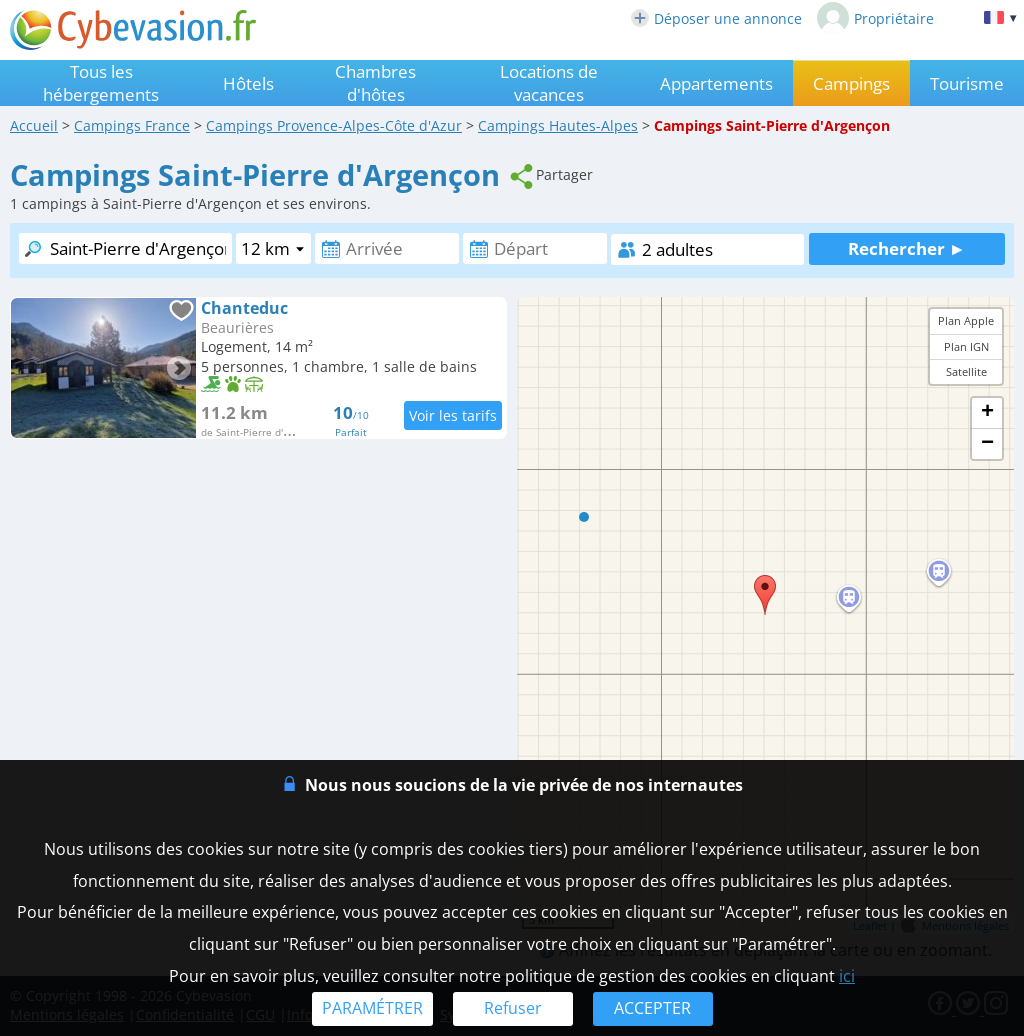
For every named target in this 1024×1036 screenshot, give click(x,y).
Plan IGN (966, 346)
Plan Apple (966, 320)
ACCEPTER (652, 1008)
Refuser (513, 1008)
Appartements (716, 83)
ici (847, 976)
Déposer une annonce (716, 18)
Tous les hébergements (101, 83)
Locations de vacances (549, 83)
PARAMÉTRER (372, 1008)
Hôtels (248, 83)
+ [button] (987, 413)
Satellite (966, 371)
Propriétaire (875, 18)
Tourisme (967, 83)
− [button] (987, 444)
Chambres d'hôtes (375, 83)
